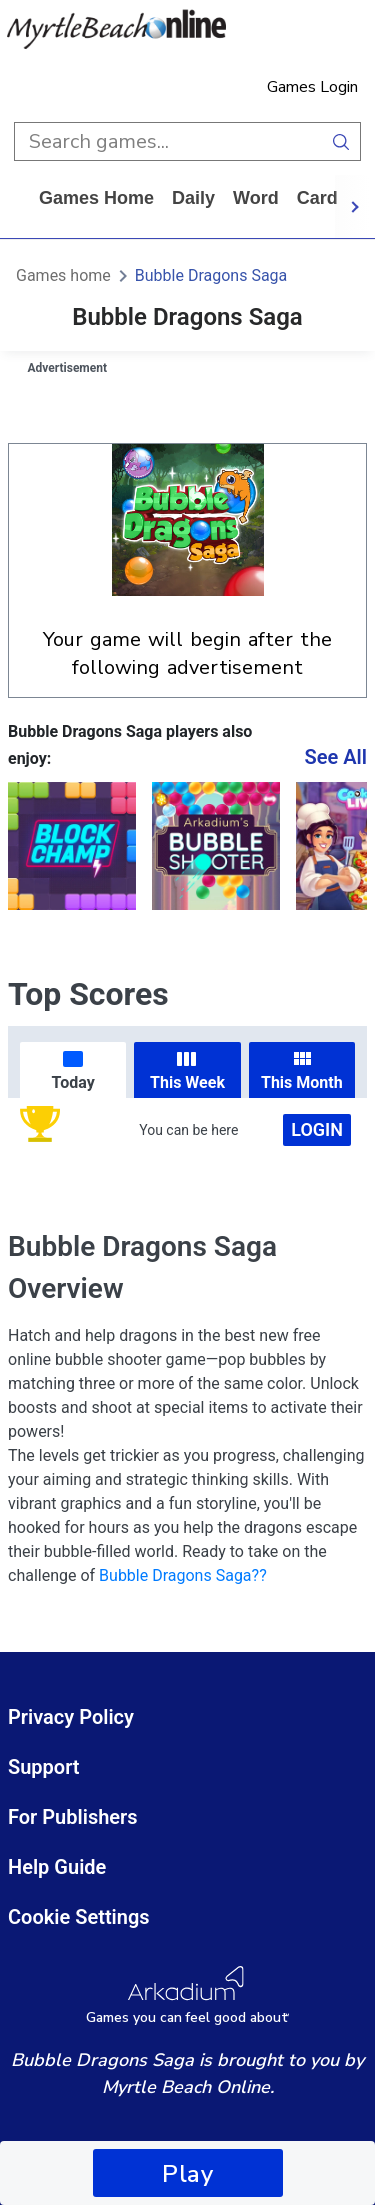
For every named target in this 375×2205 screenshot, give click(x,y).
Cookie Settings (79, 1917)
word (256, 198)
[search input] (168, 141)
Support (44, 1767)
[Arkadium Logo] (187, 1995)
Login (317, 1129)
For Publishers (73, 1817)
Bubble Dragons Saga (211, 275)
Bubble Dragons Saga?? (183, 1575)
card (317, 198)
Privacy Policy (71, 1717)
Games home (96, 198)
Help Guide (57, 1867)
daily (193, 198)
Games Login (312, 87)
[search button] (341, 141)
